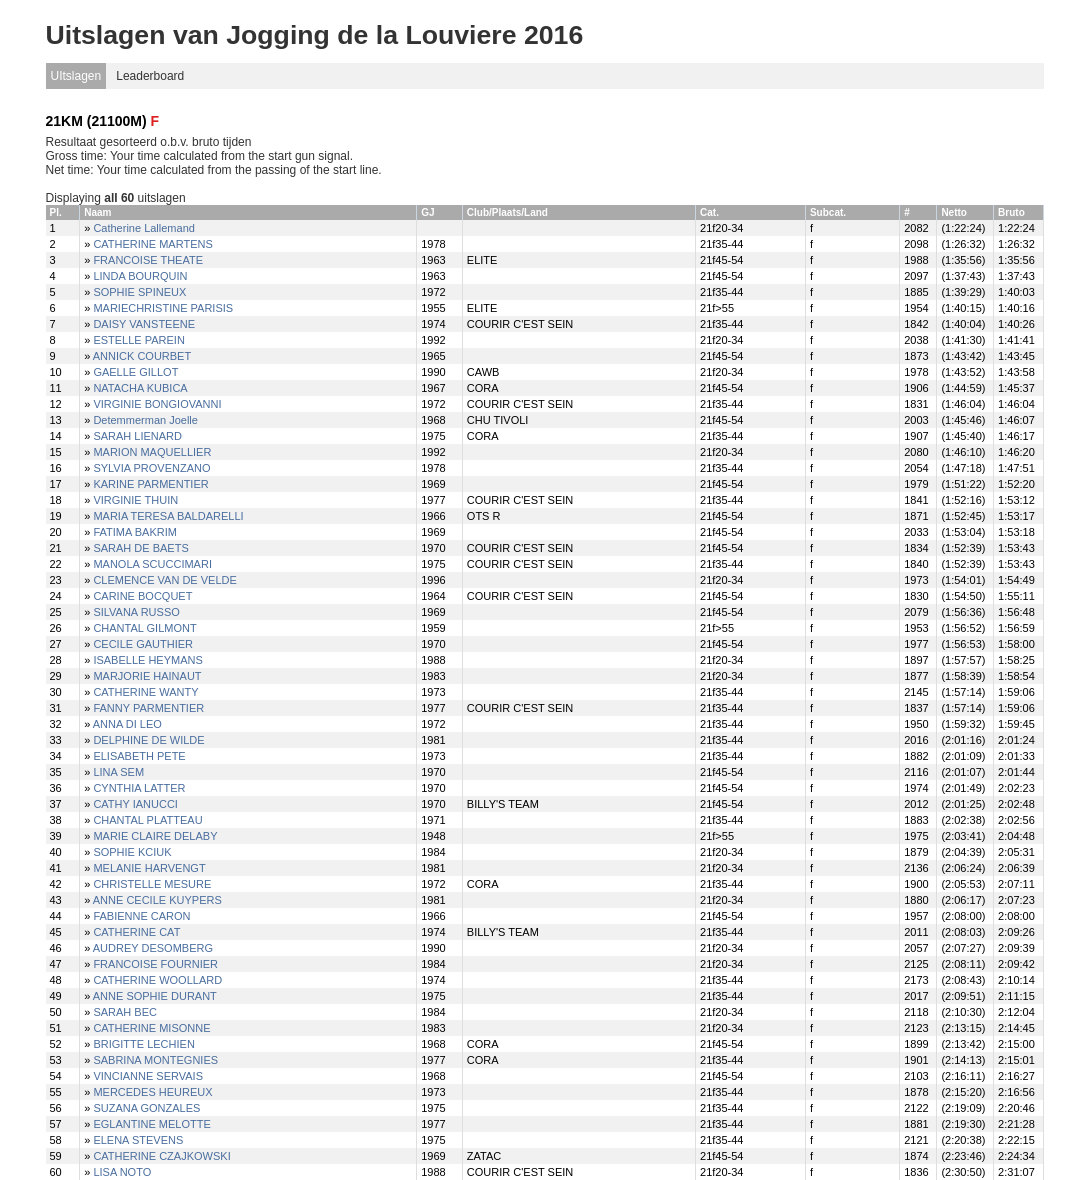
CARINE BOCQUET (142, 596)
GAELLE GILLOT (135, 372)
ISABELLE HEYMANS (147, 660)
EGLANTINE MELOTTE (151, 1124)
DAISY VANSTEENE (144, 324)
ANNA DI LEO (127, 724)
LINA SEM (118, 772)
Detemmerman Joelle (145, 420)
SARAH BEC (125, 1012)
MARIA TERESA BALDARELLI (168, 516)
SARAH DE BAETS (140, 548)
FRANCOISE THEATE (148, 260)
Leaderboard (150, 76)
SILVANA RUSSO (136, 612)
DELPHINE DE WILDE (148, 740)
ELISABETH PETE (139, 756)
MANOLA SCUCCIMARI (152, 564)
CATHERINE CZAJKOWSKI (161, 1156)
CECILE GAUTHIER (143, 644)
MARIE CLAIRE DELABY (155, 836)
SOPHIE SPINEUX (139, 292)
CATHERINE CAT (136, 932)
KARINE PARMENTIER (150, 484)
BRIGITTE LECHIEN (143, 1044)
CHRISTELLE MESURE (152, 884)
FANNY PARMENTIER (148, 708)
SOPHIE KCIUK (132, 852)
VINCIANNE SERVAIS (148, 1076)
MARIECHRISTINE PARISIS (163, 308)
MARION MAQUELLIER (152, 452)
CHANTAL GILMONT (144, 628)
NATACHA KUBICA (140, 388)
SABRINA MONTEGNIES (155, 1060)
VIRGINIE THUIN (135, 500)
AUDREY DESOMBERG (153, 948)
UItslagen (76, 76)
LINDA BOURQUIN (140, 276)
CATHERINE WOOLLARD (157, 980)
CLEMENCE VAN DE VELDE (164, 580)
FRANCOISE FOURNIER (155, 964)
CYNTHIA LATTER (139, 788)
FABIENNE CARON (141, 916)
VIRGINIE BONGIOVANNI (157, 404)
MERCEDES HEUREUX (152, 1092)
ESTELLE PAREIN (139, 340)
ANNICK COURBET (142, 356)
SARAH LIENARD (137, 436)
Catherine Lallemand (144, 228)
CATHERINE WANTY (145, 692)
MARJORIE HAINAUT (147, 676)
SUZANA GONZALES (146, 1108)
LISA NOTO (122, 1172)
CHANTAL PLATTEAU (147, 820)
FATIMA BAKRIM (135, 532)
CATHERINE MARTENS (152, 244)
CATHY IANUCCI (135, 804)
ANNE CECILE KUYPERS (157, 900)
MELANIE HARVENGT (149, 868)
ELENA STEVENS (138, 1140)
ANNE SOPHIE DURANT (155, 996)
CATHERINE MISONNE (151, 1028)
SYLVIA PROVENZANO (151, 468)
